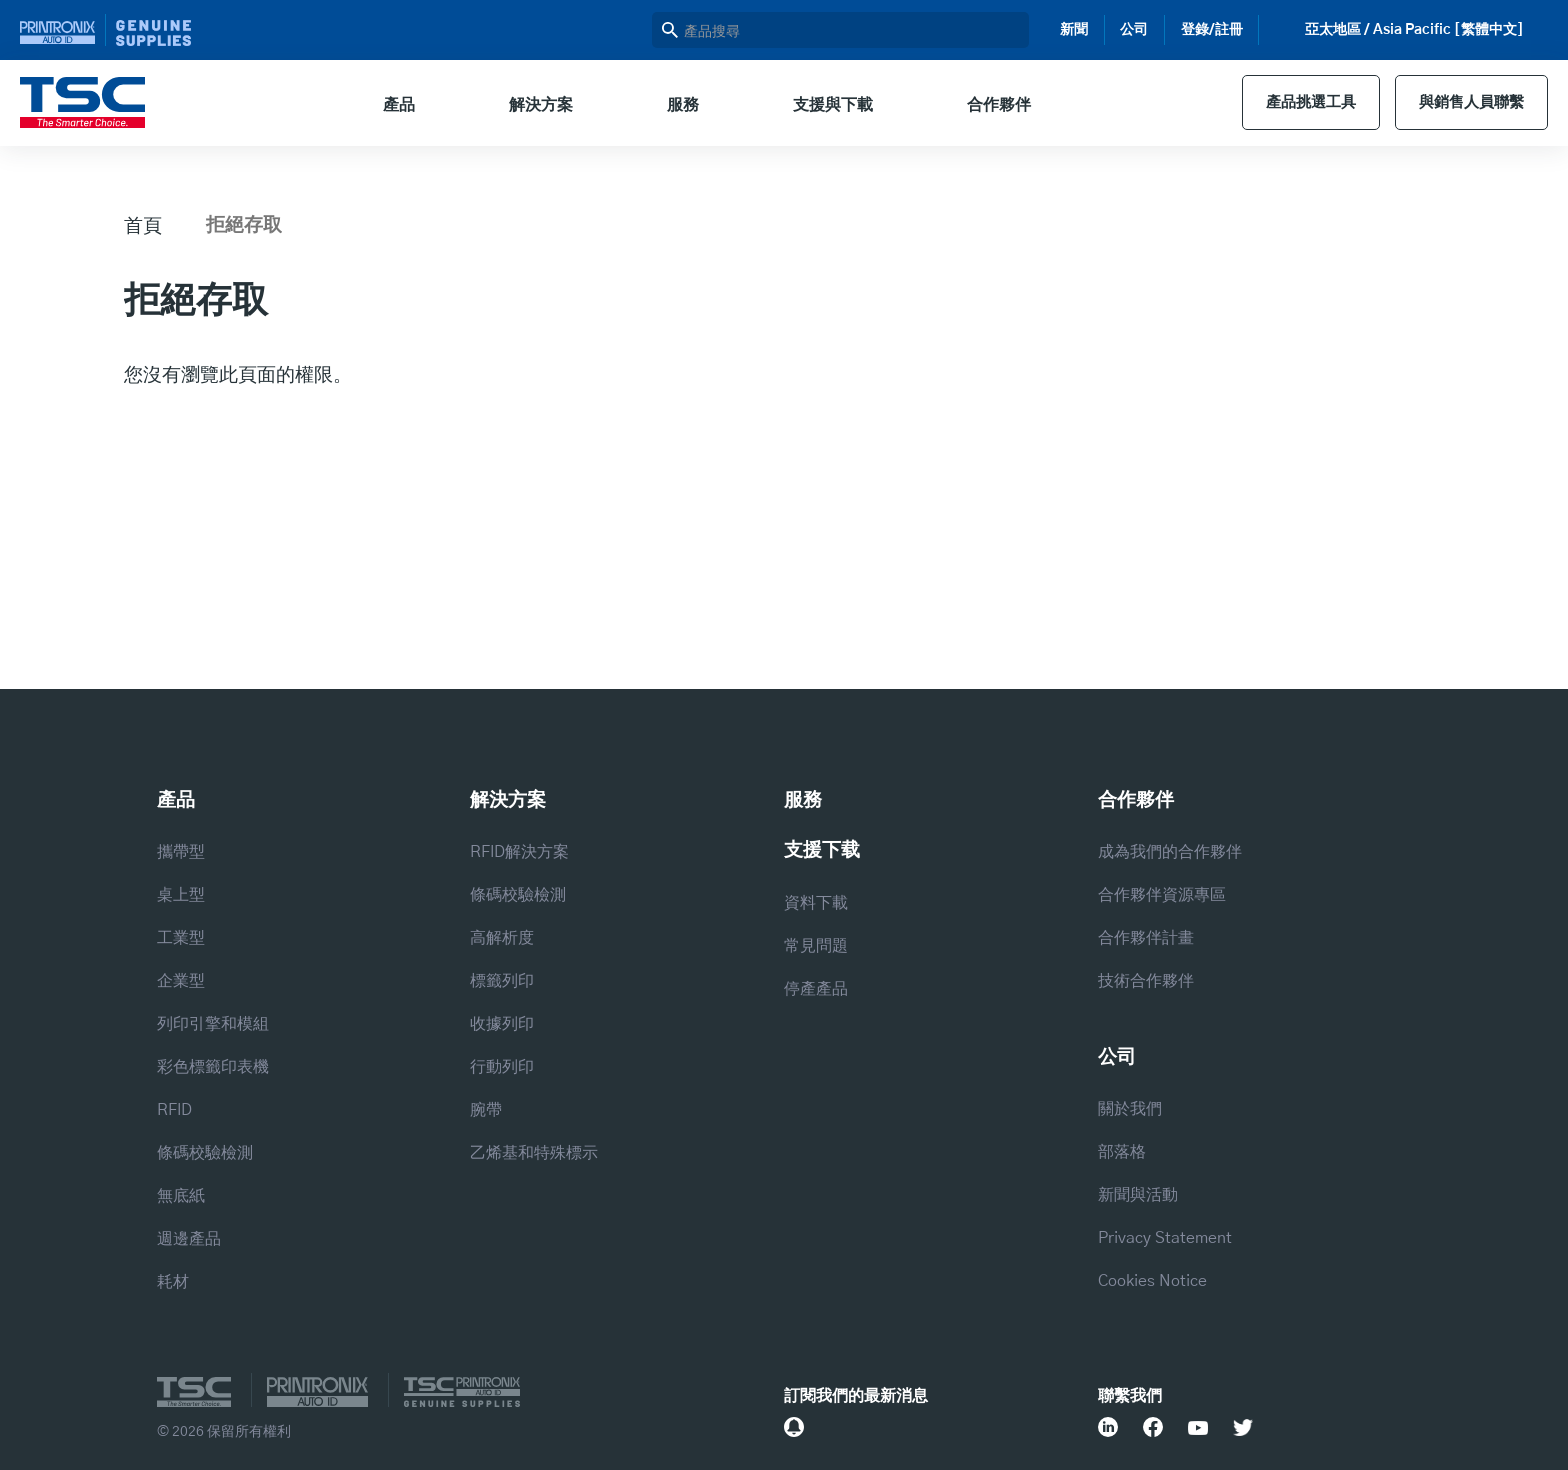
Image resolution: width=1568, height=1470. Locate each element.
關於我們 (1130, 1109)
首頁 (143, 224)
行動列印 (502, 1067)
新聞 (1074, 30)
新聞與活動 (1138, 1195)
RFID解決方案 (519, 852)
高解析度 (502, 938)
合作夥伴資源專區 (1162, 895)
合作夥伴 (991, 105)
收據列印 (502, 1024)
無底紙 (181, 1196)
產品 (391, 105)
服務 (675, 105)
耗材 (173, 1282)
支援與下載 (825, 105)
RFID (174, 1110)
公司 (1134, 30)
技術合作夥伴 (1146, 981)
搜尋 (670, 30)
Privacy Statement (1165, 1238)
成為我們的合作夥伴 (1170, 852)
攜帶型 (181, 852)
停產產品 (816, 989)
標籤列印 (502, 981)
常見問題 (816, 946)
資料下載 (816, 903)
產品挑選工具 (1299, 103)
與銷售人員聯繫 (1467, 103)
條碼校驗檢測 (205, 1153)
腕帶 (486, 1110)
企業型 (181, 981)
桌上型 (181, 895)
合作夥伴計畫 (1146, 938)
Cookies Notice (1152, 1281)
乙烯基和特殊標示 (534, 1153)
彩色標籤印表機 (213, 1067)
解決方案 (533, 105)
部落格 (1122, 1152)
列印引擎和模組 (213, 1024)
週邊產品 (189, 1239)
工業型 (181, 938)
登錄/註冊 (1212, 30)
